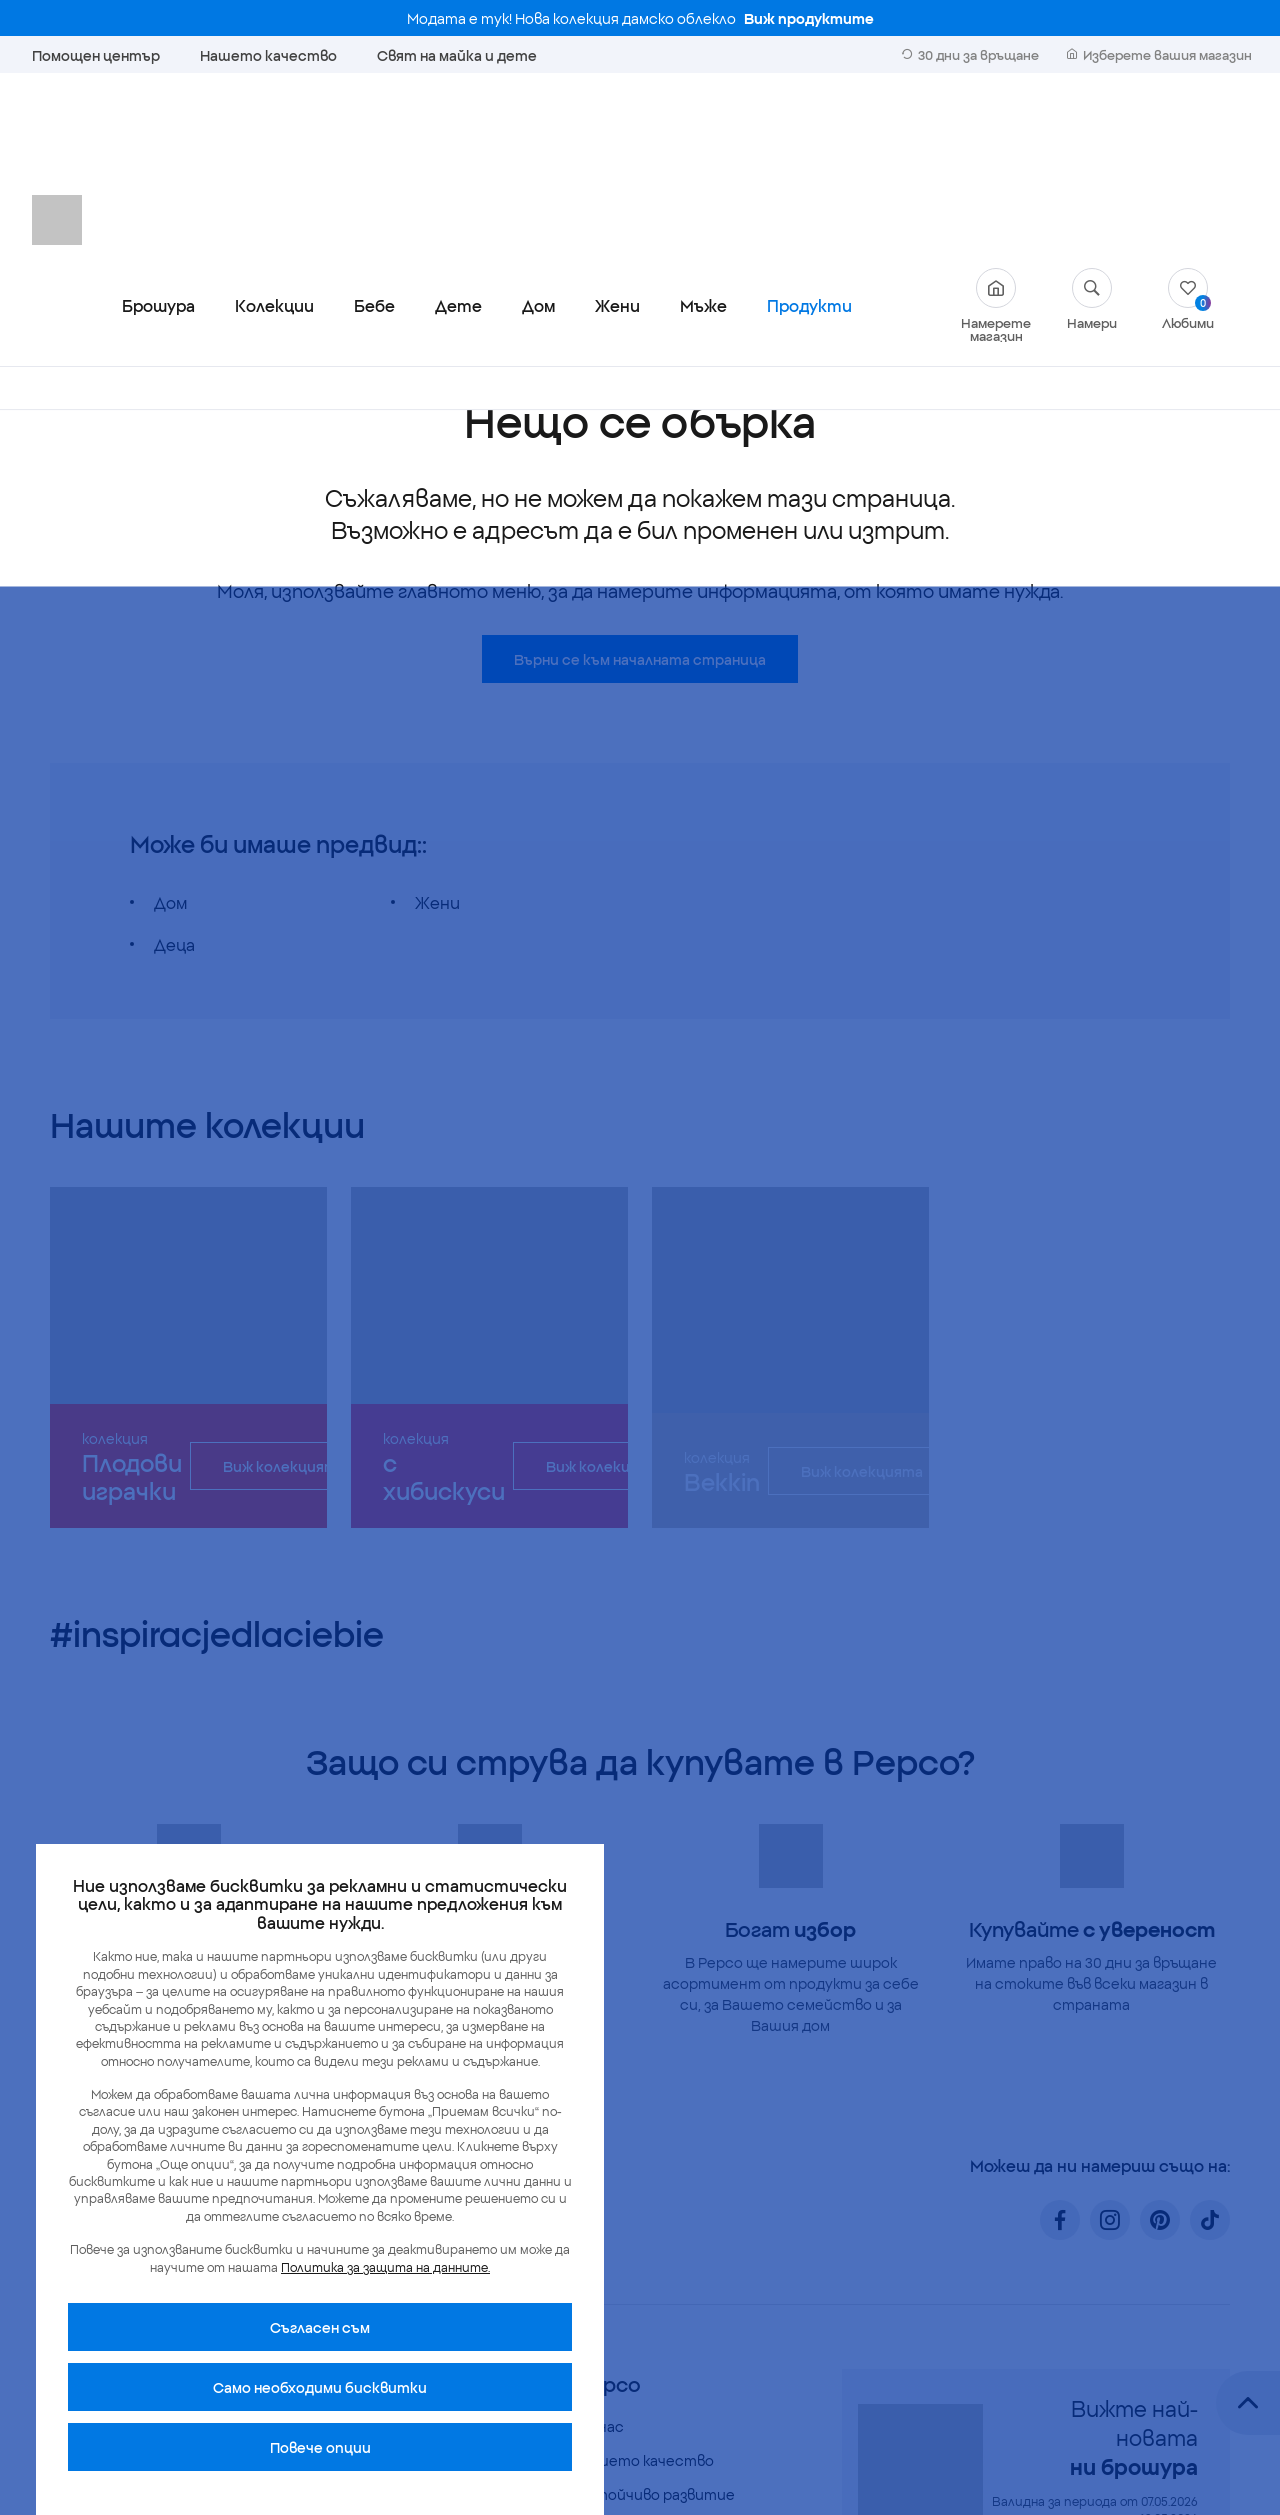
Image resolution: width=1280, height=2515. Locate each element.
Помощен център (96, 55)
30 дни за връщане (970, 54)
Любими (1188, 127)
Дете (458, 134)
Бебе (374, 134)
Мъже (703, 134)
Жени (617, 134)
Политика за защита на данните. (385, 2266)
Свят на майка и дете (457, 55)
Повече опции (320, 2447)
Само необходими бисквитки (320, 2387)
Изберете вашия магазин (1159, 54)
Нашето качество (268, 55)
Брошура (158, 134)
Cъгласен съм (320, 2327)
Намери (1092, 127)
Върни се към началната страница (640, 488)
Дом (538, 134)
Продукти (809, 134)
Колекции (274, 134)
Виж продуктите (809, 18)
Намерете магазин (996, 134)
